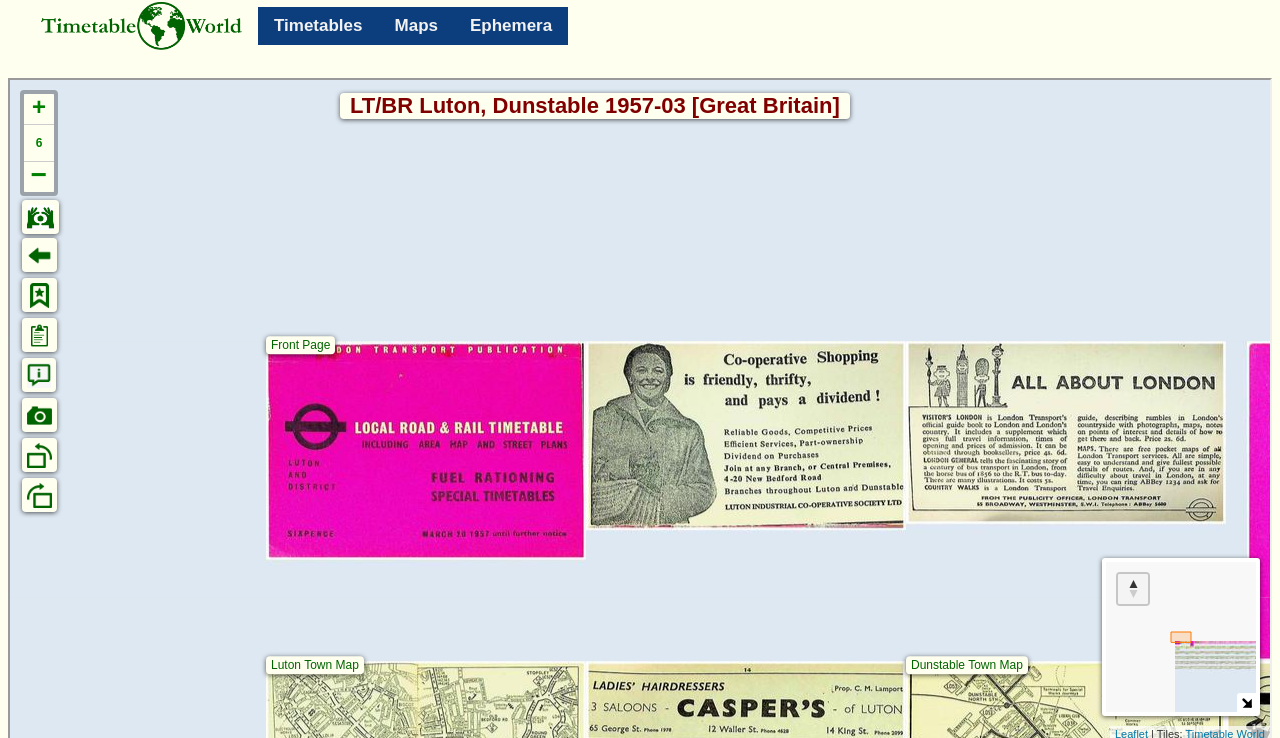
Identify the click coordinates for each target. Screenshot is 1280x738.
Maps (416, 25)
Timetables (318, 25)
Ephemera (511, 25)
